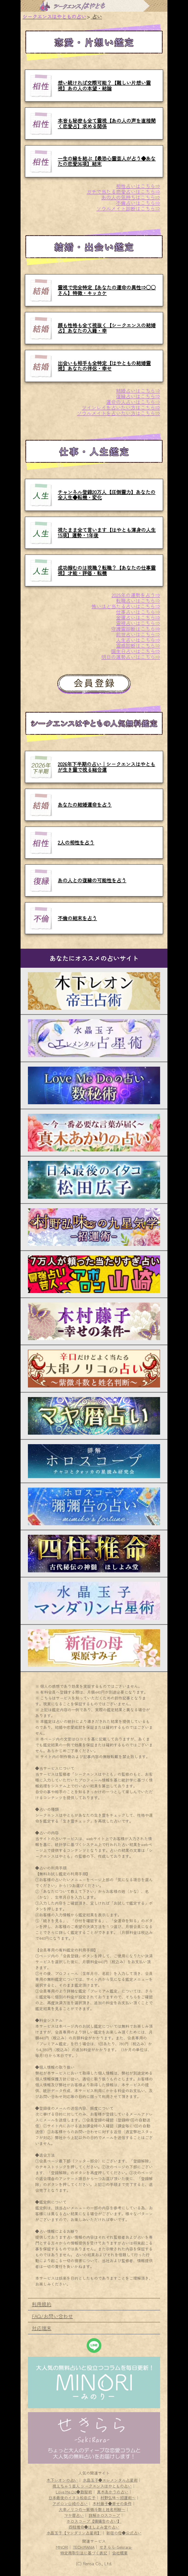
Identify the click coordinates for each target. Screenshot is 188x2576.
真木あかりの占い (112, 2492)
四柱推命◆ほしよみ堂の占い (94, 2527)
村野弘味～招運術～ (118, 2498)
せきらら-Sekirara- (115, 2547)
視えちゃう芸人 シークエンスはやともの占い (92, 2486)
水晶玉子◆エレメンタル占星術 (110, 2480)
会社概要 (120, 2553)
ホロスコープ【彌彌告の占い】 (94, 2521)
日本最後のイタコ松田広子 (71, 2498)
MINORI (62, 2547)
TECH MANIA (83, 2547)
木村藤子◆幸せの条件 (112, 2503)
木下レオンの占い (62, 2480)
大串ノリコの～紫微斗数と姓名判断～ (92, 2509)
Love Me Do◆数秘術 (74, 2492)
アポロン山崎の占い (70, 2503)
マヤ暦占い (74, 2515)
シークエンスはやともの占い (54, 16)
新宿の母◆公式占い (123, 2533)
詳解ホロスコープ (104, 2515)
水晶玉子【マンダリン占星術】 (74, 2533)
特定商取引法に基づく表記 (83, 2553)
